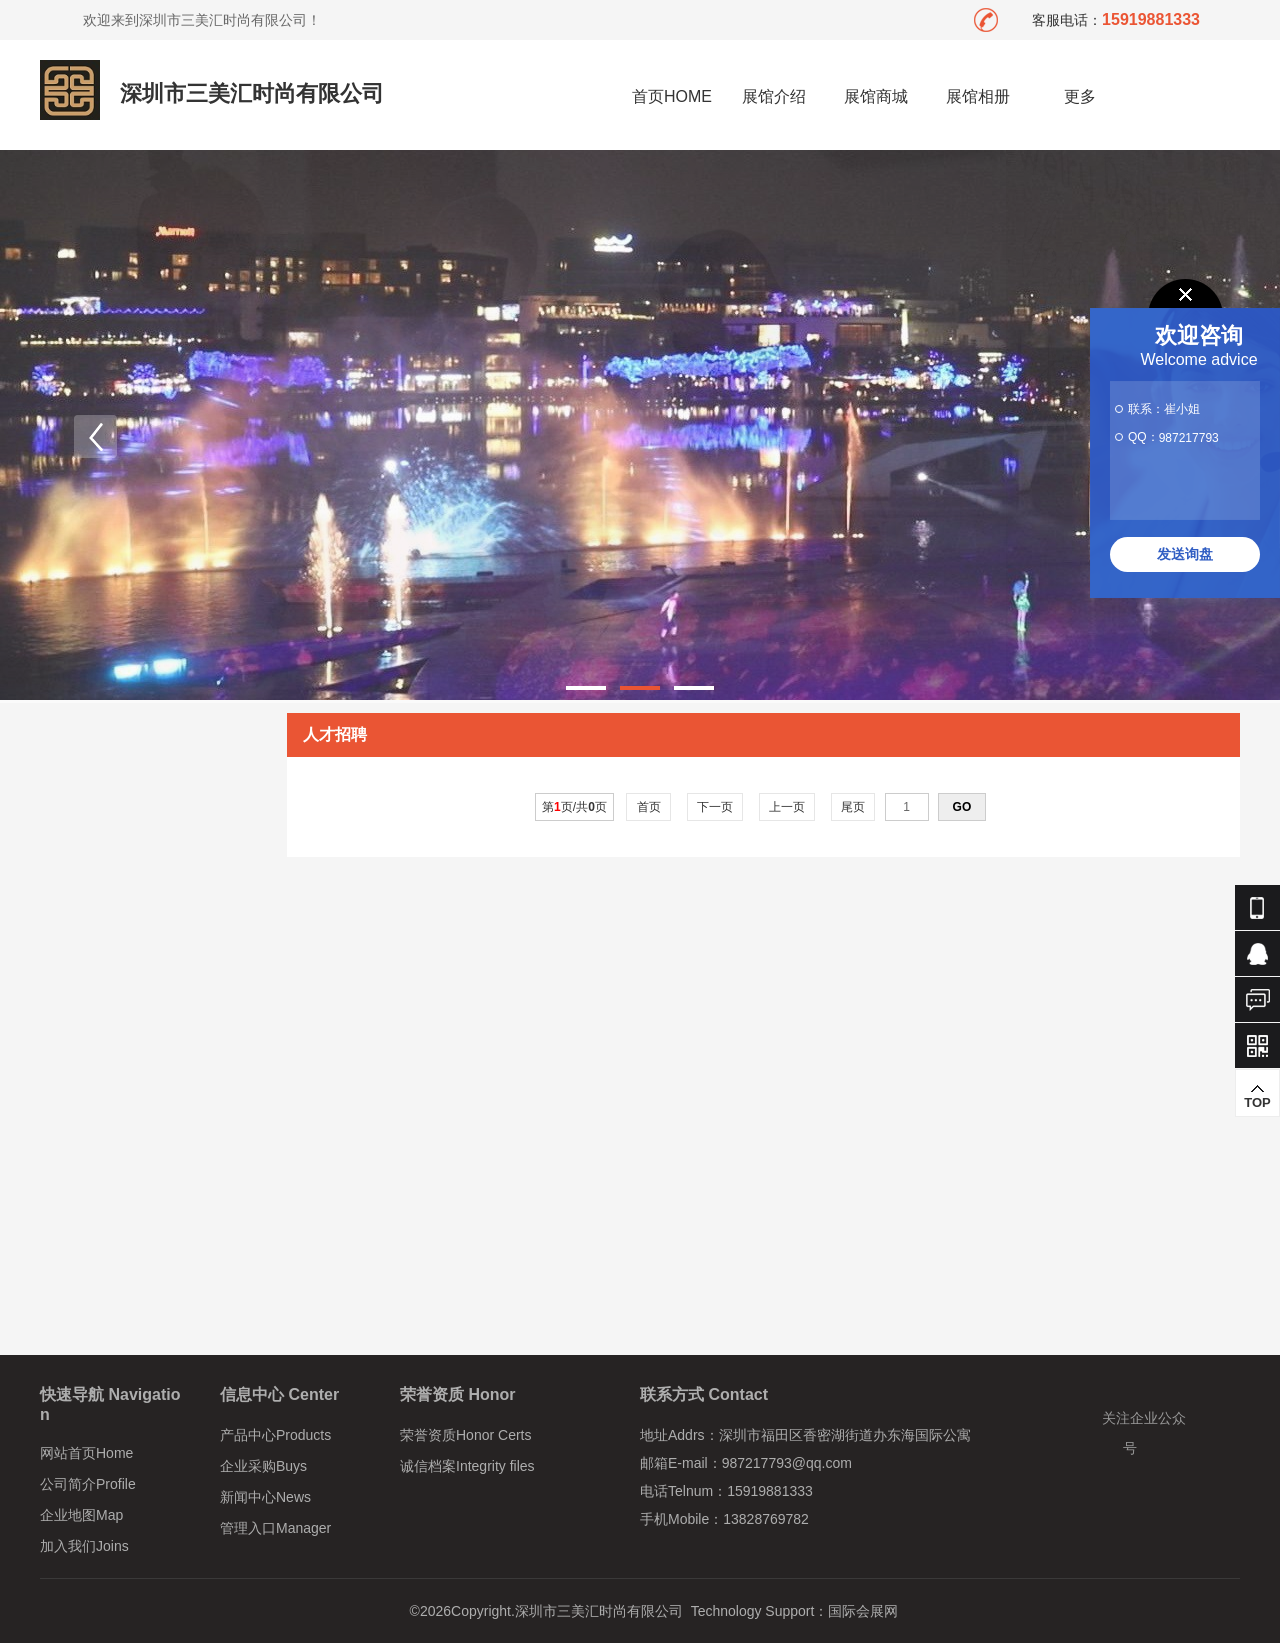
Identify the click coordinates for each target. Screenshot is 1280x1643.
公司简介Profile (88, 1484)
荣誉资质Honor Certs (465, 1435)
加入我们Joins (84, 1546)
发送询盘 (1185, 554)
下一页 (715, 807)
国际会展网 (863, 1611)
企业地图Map (81, 1515)
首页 (648, 807)
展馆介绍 (774, 96)
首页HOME (672, 96)
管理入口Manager (275, 1528)
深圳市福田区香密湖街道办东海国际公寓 (845, 1435)
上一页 (787, 807)
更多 (1080, 96)
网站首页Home (86, 1453)
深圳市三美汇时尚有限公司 (252, 93)
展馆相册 (978, 96)
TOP (1257, 1096)
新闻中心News (265, 1497)
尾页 (853, 807)
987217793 (1189, 438)
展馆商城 (876, 96)
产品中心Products (275, 1435)
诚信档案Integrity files (467, 1466)
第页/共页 (574, 807)
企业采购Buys (263, 1466)
